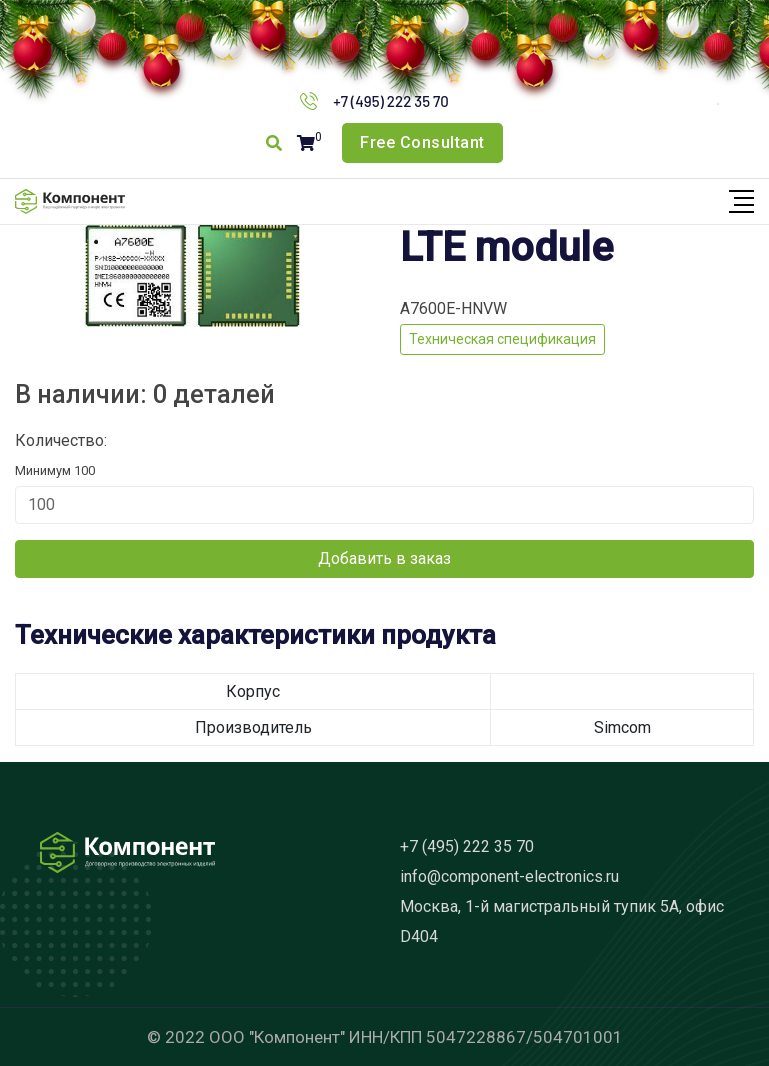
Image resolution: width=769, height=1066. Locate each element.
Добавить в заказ (384, 558)
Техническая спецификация (502, 339)
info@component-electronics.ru (509, 876)
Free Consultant (422, 142)
